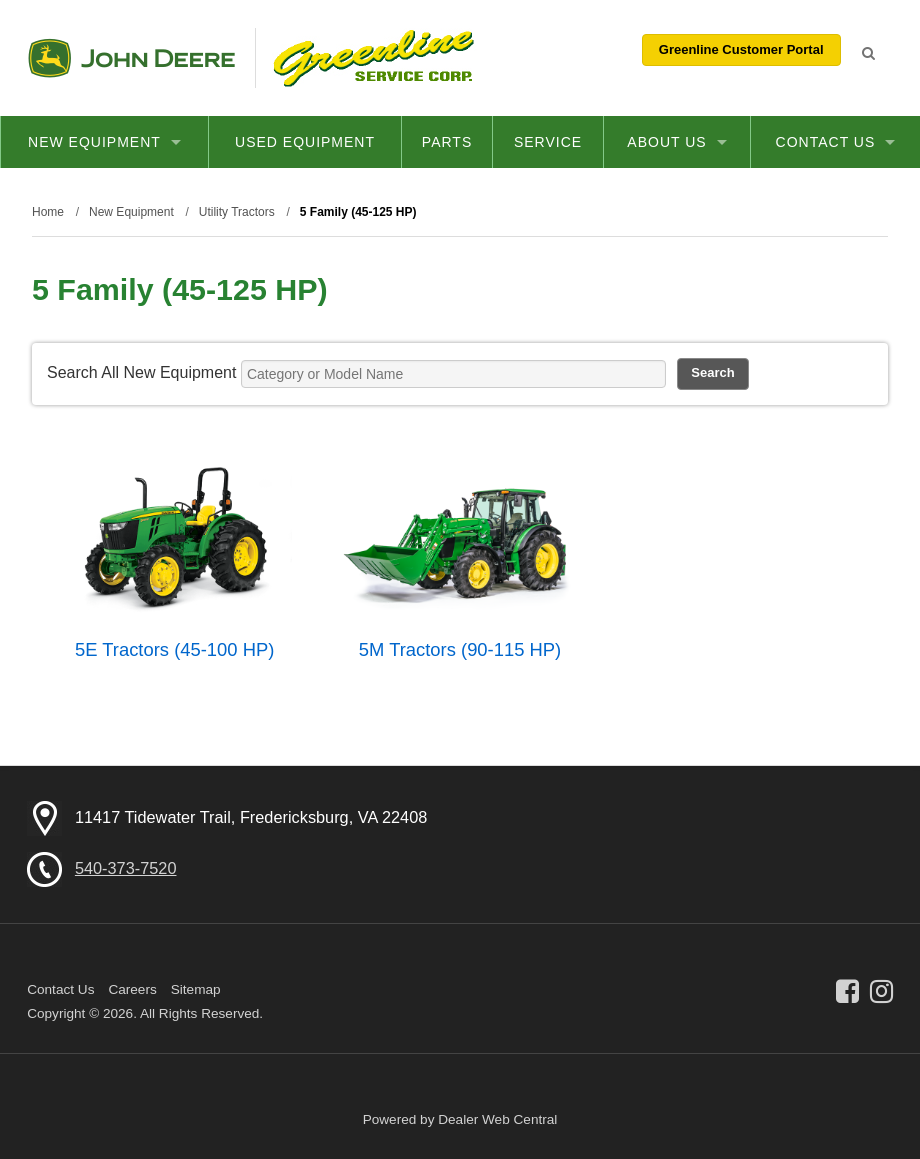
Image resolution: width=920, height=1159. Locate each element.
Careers (132, 989)
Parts (447, 142)
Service (548, 142)
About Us (676, 142)
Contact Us (836, 142)
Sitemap (196, 989)
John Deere (131, 58)
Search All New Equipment (141, 372)
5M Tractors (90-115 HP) (460, 649)
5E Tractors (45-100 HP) (174, 649)
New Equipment (104, 142)
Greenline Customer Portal (741, 49)
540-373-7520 (126, 868)
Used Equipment (305, 142)
